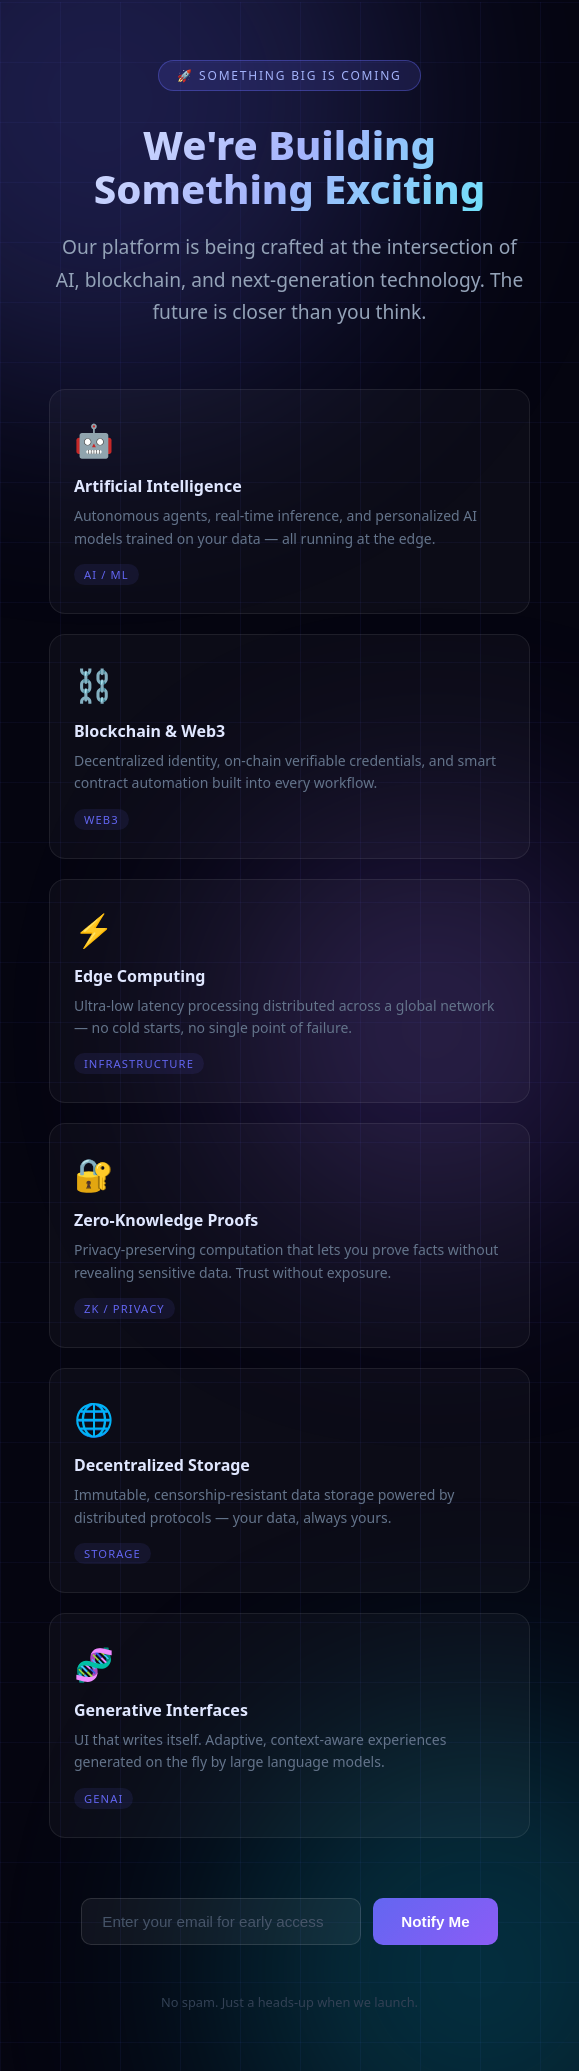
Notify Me (435, 1921)
